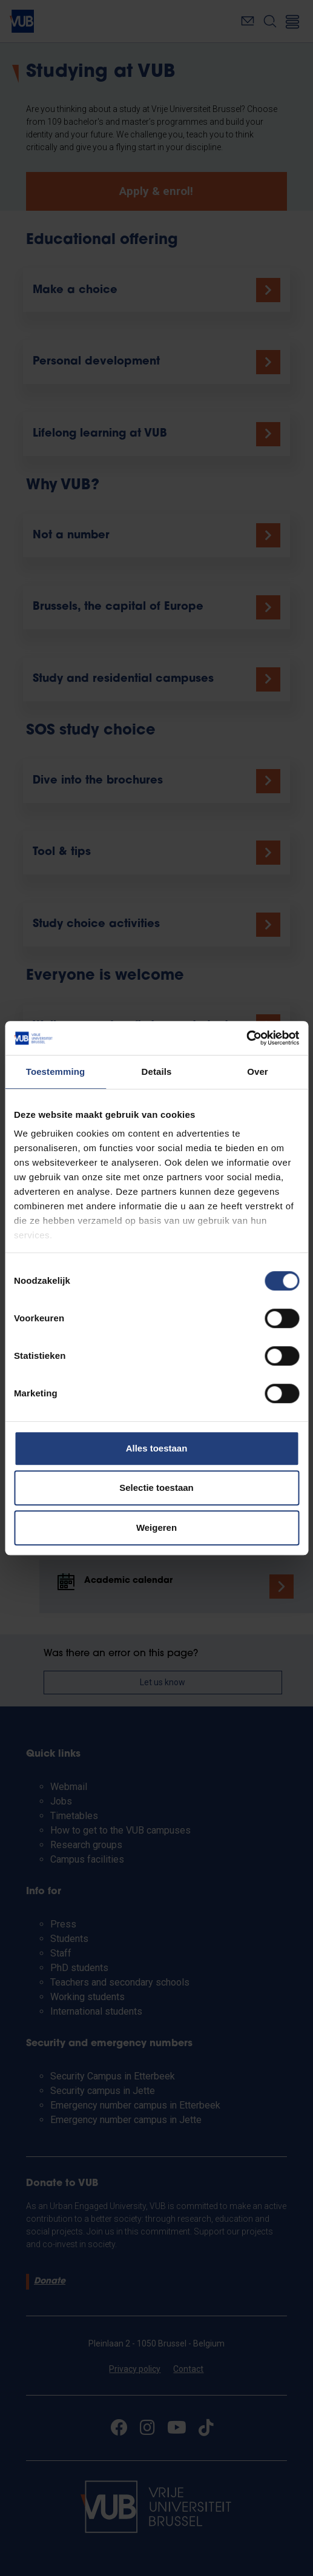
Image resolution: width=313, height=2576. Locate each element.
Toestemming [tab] (55, 1071)
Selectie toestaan (156, 1487)
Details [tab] (157, 1071)
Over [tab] (257, 1071)
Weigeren (156, 1527)
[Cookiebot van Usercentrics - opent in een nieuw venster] (246, 1038)
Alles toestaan (157, 1448)
